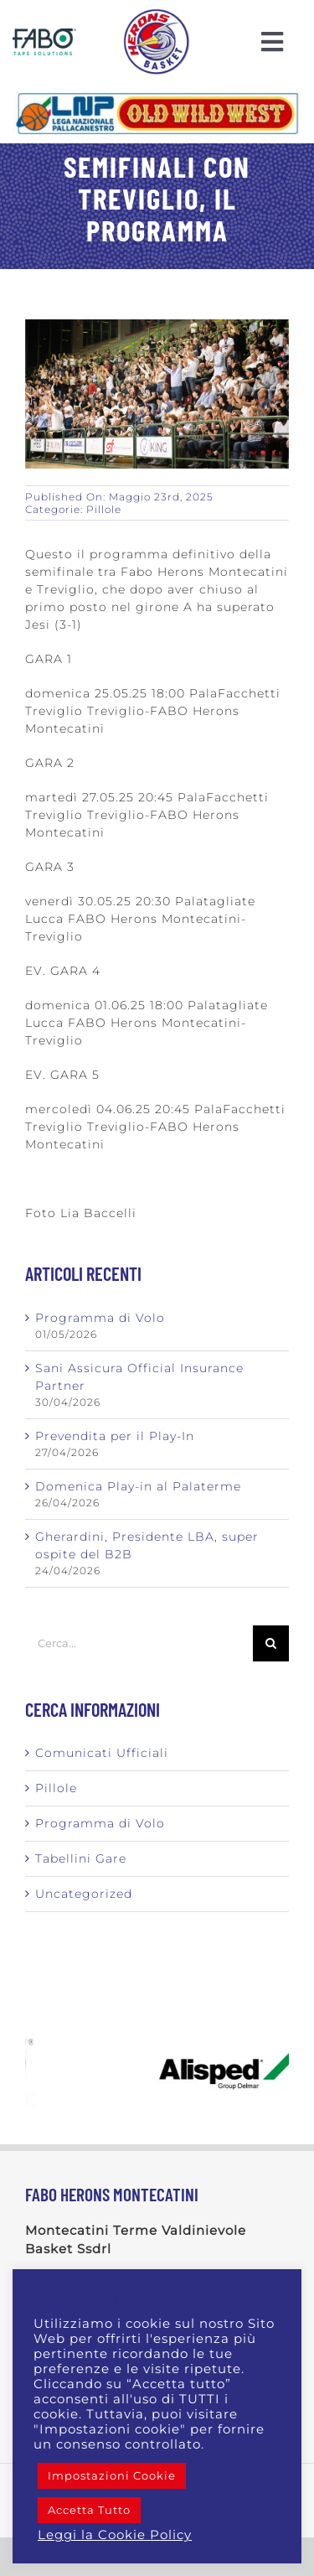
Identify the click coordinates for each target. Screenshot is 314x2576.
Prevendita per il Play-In (114, 1435)
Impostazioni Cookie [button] (112, 2475)
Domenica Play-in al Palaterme (138, 1486)
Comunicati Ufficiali (101, 1752)
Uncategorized (83, 1893)
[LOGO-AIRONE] (156, 14)
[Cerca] (271, 1643)
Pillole (103, 509)
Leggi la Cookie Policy (115, 2534)
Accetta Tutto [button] (89, 2509)
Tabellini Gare (80, 1858)
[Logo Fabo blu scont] (44, 34)
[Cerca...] (139, 1643)
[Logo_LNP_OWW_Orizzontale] (157, 93)
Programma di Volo (100, 1317)
